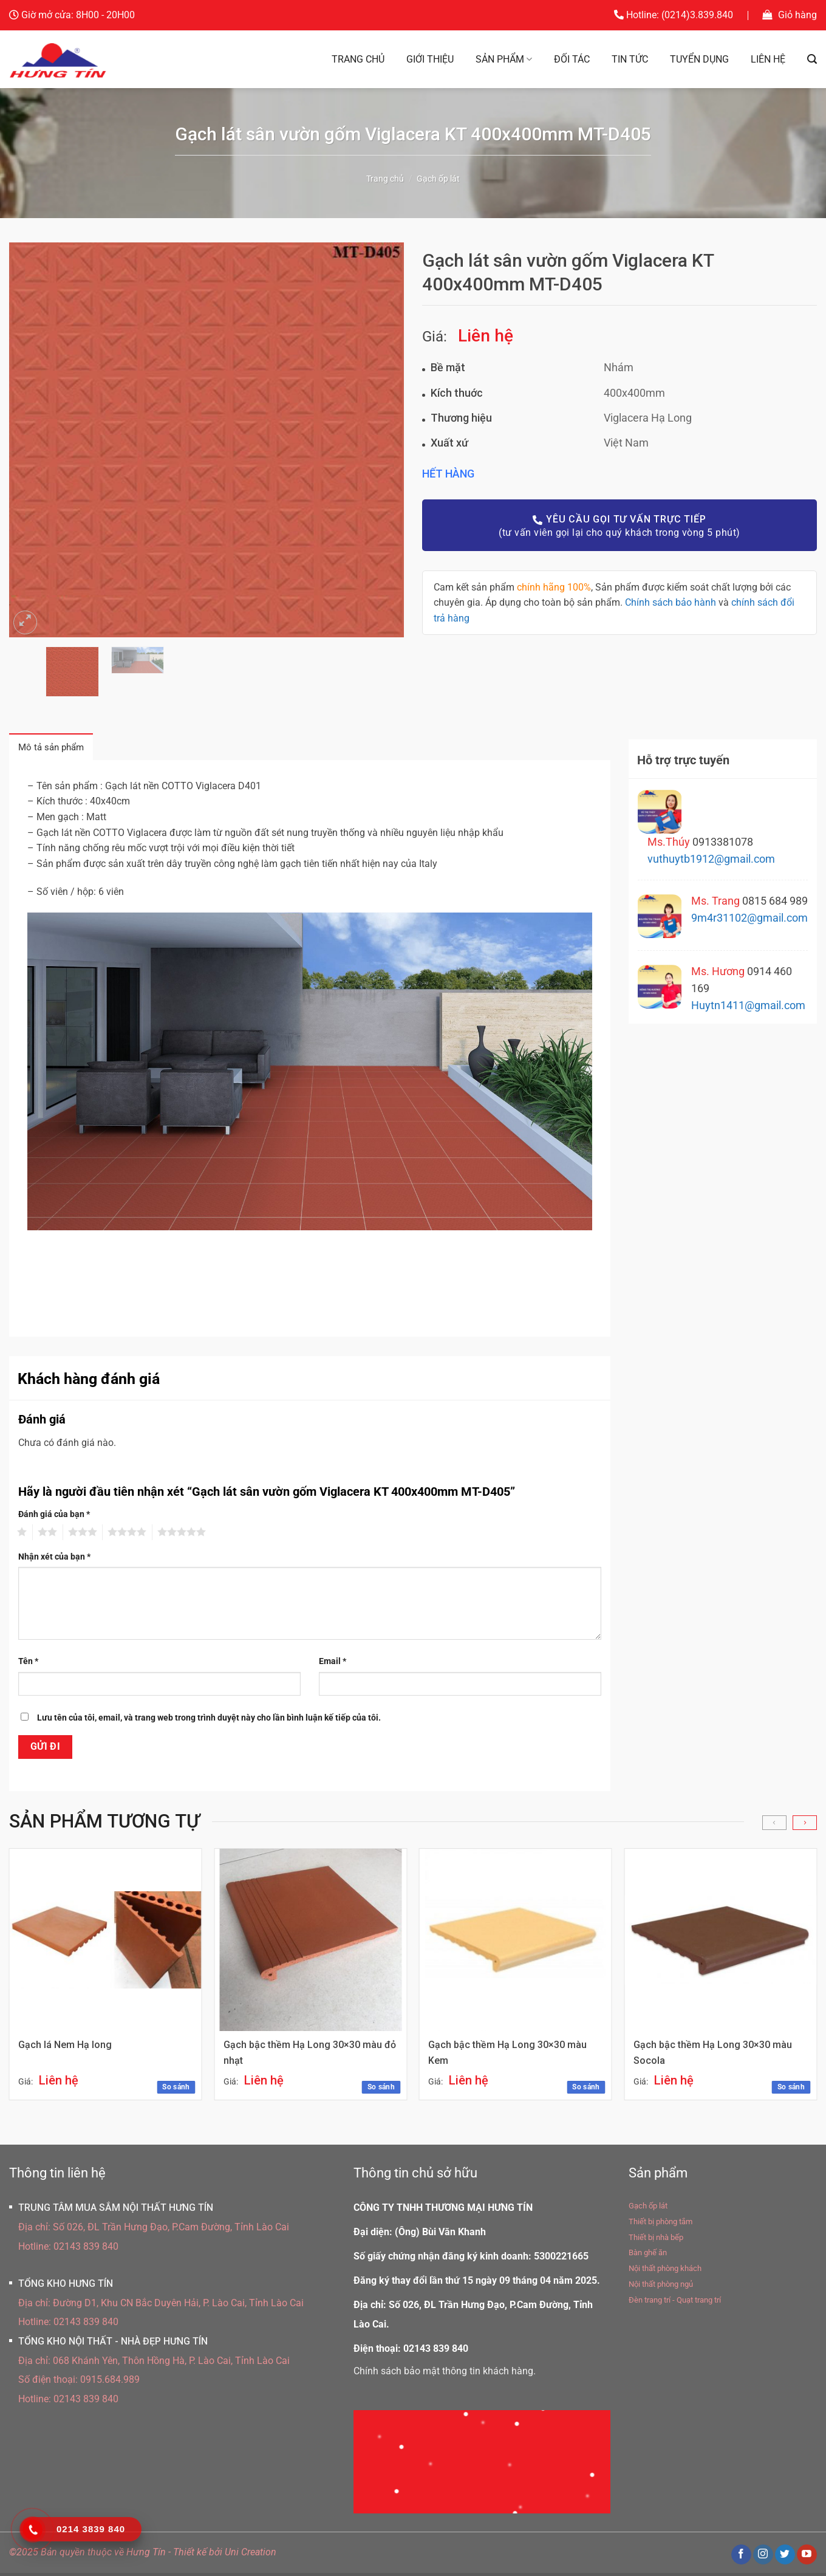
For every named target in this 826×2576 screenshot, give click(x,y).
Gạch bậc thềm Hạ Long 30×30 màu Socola (713, 2057)
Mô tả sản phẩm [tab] (57, 748)
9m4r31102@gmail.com (749, 918)
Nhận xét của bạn (54, 1560)
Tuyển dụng (699, 59)
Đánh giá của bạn (54, 1517)
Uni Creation (250, 2555)
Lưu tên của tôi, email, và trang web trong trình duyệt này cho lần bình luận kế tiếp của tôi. (209, 1721)
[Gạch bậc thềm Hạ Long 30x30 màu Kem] (515, 1943)
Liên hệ (768, 59)
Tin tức (630, 59)
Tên (28, 1664)
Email (332, 1664)
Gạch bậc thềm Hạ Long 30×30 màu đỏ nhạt (303, 2057)
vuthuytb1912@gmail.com (711, 859)
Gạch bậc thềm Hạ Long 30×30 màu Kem (508, 2057)
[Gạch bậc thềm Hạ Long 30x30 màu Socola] (720, 1943)
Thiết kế (189, 2555)
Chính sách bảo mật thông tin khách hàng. (444, 2374)
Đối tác (572, 59)
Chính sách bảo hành (670, 602)
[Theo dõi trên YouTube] (807, 2557)
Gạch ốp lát (438, 178)
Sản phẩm (504, 59)
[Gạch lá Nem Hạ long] (106, 1943)
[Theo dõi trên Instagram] (763, 2557)
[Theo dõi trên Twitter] (785, 2557)
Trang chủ (358, 59)
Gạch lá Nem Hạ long (66, 2049)
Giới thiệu (430, 59)
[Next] (805, 1826)
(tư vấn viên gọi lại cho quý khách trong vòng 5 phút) (619, 525)
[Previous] (774, 1826)
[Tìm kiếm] (812, 59)
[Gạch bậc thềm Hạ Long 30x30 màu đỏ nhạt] (310, 1943)
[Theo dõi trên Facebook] (741, 2557)
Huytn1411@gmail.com (748, 1005)
